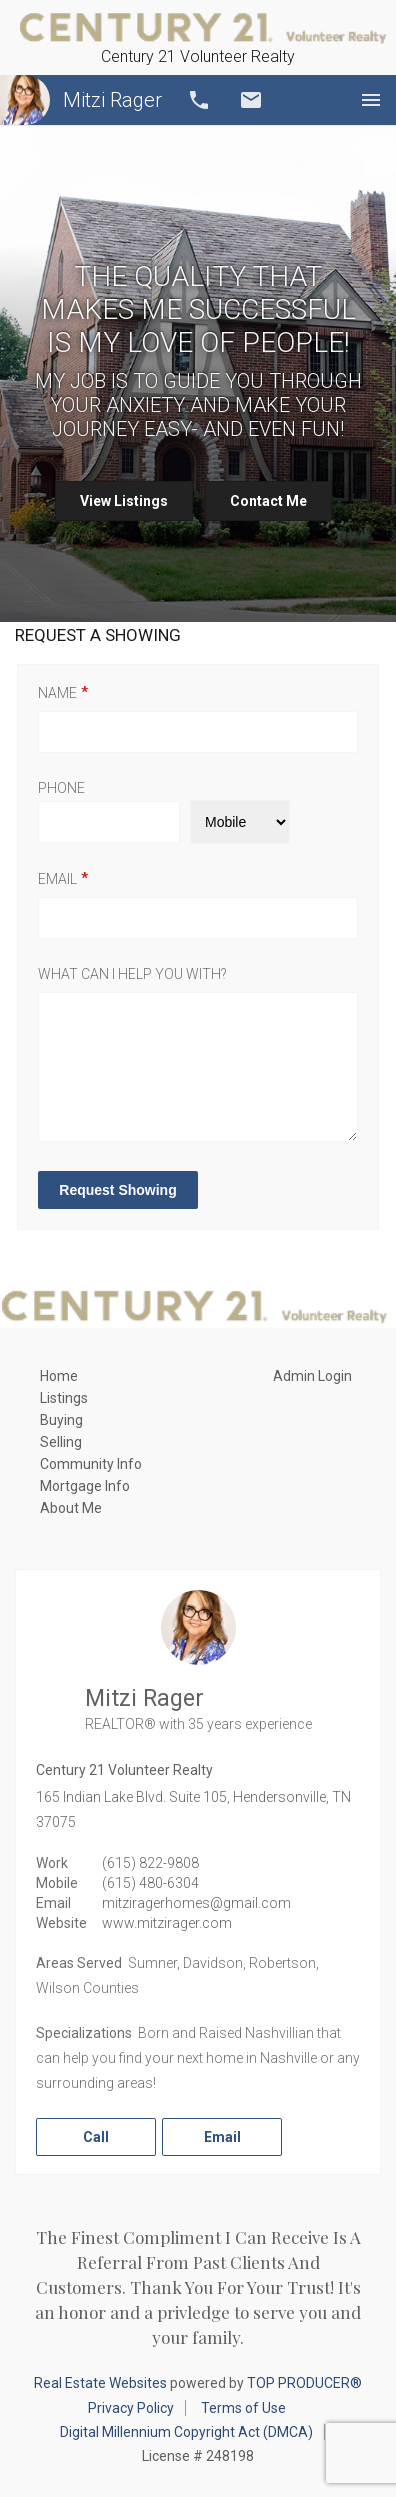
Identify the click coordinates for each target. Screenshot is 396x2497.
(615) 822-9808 (150, 1863)
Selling (61, 1442)
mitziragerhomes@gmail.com (196, 1903)
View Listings (124, 501)
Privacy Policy (131, 2408)
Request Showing (117, 1190)
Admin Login (312, 1376)
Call (199, 100)
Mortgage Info (85, 1486)
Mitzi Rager (81, 100)
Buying (61, 1420)
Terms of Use (243, 2408)
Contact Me (268, 501)
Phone (61, 788)
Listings (64, 1398)
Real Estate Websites (100, 2383)
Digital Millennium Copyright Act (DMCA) (186, 2432)
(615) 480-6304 (150, 1883)
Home (59, 1376)
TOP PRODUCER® (304, 2383)
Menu (371, 100)
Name (57, 693)
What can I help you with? (132, 974)
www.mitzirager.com (167, 1923)
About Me (71, 1508)
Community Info (91, 1464)
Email (251, 100)
